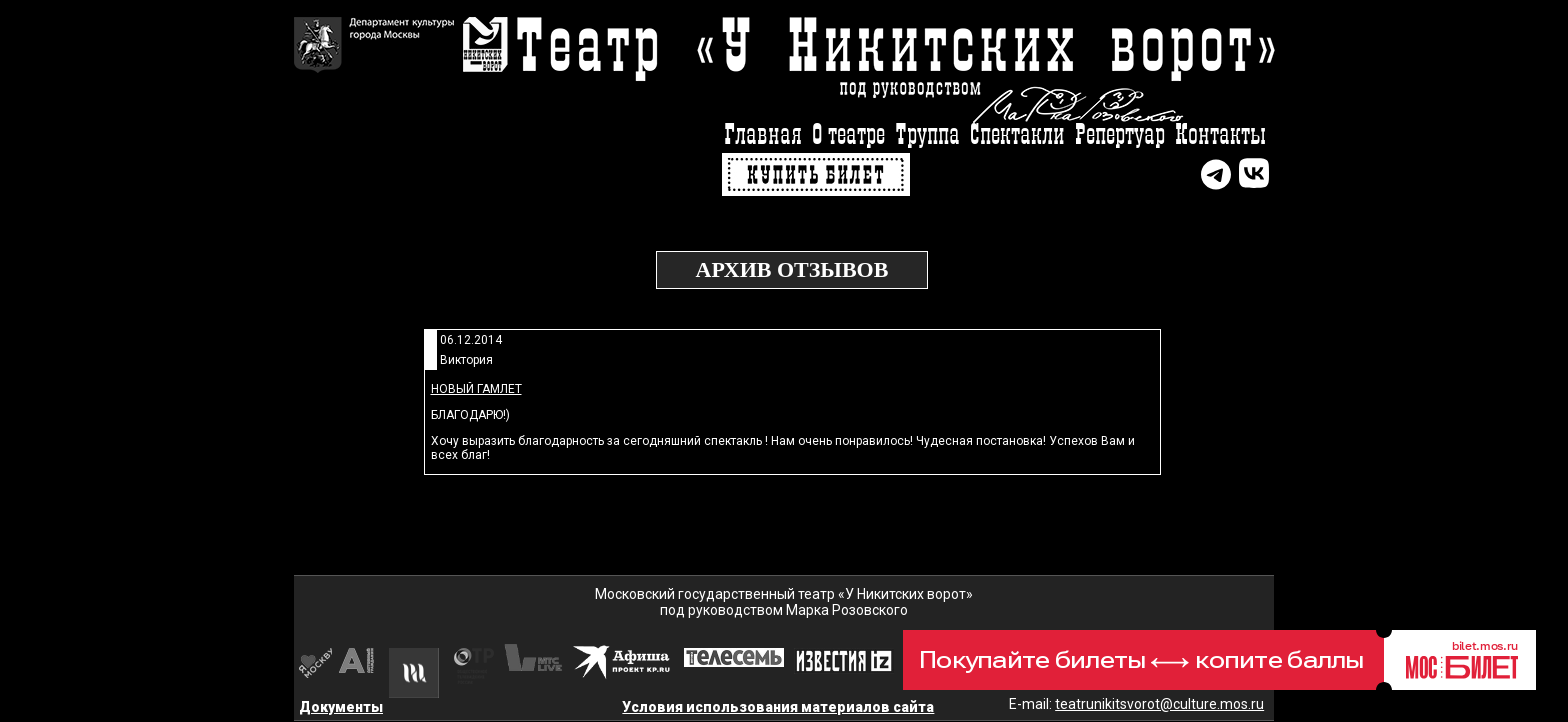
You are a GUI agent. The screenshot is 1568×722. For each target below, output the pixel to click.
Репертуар (1120, 135)
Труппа (927, 135)
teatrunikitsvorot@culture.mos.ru (1159, 704)
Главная (763, 135)
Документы (341, 707)
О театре (848, 135)
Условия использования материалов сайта (778, 707)
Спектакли (1017, 135)
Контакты (1220, 135)
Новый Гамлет (476, 389)
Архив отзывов (792, 269)
